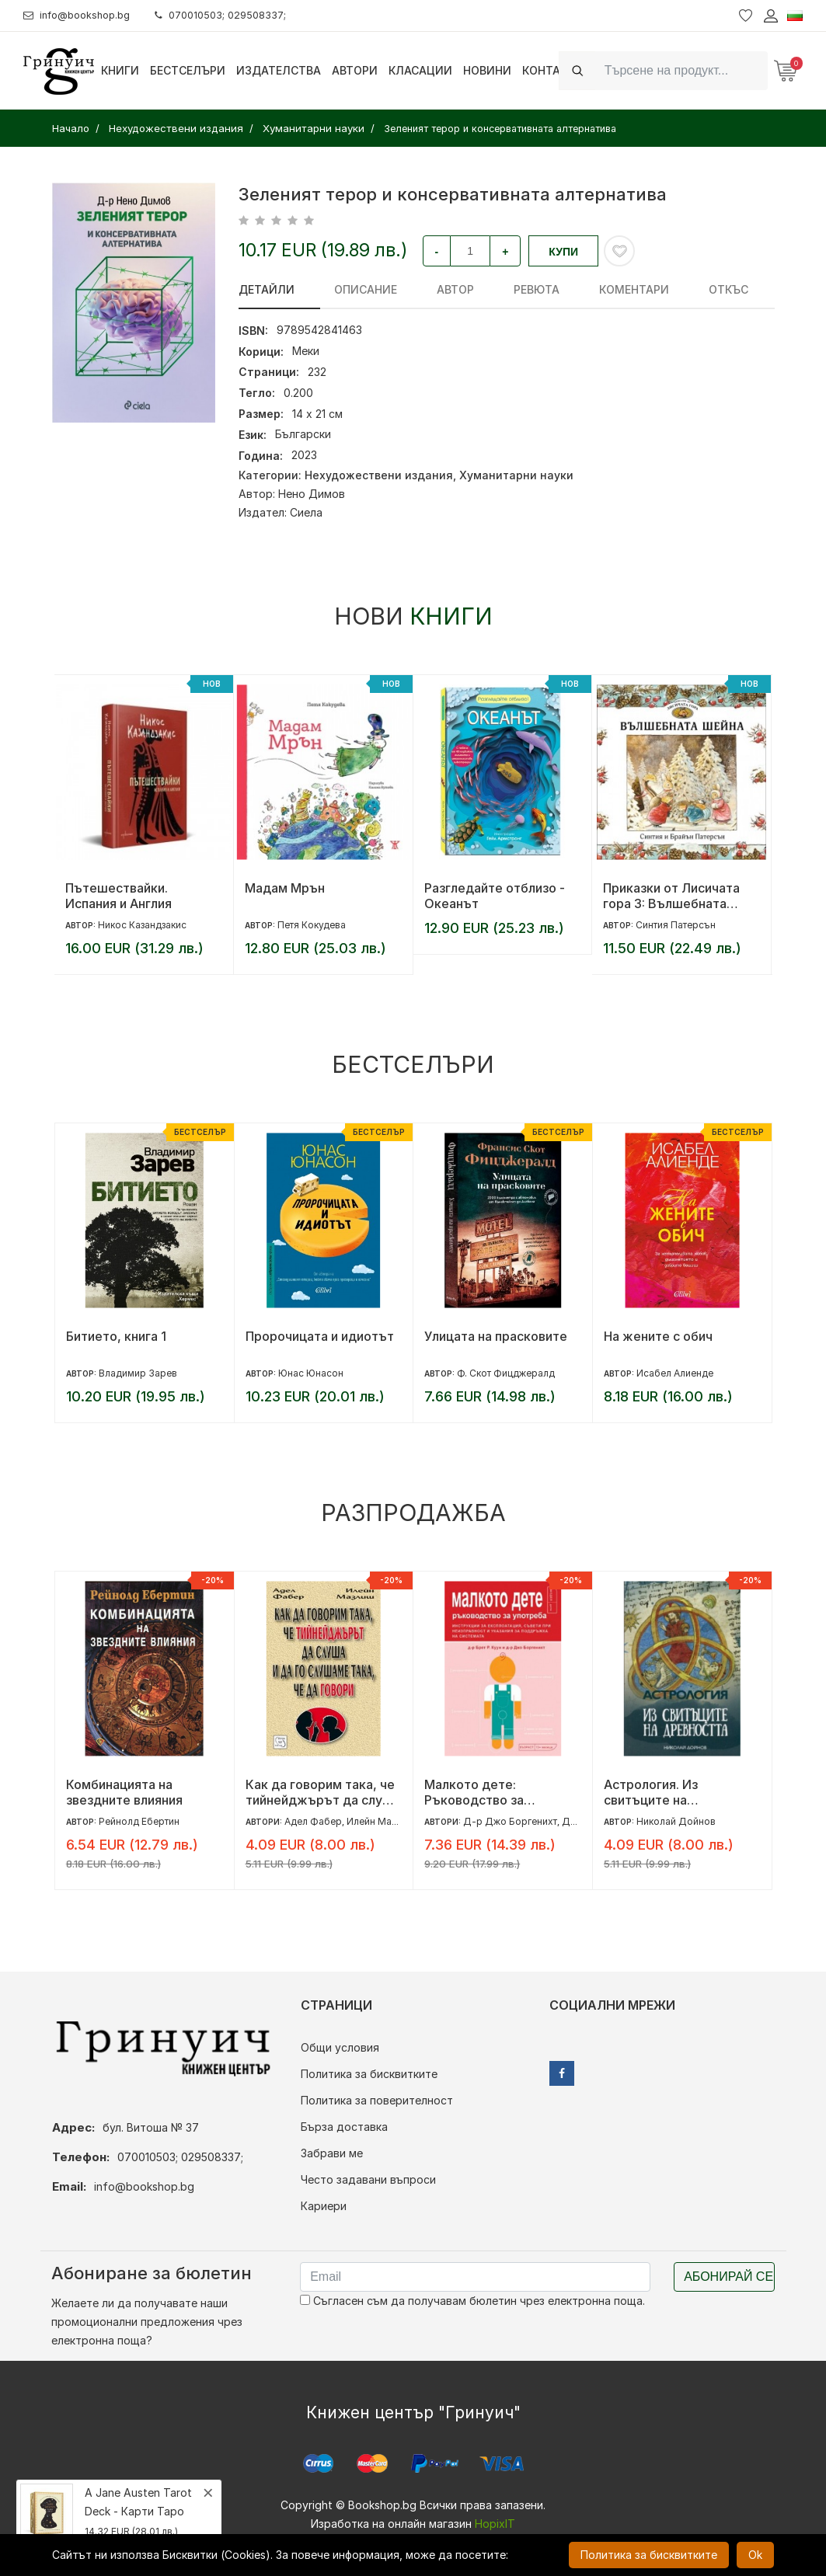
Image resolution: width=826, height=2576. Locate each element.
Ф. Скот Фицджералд (506, 1373)
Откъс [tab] (678, 289)
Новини (487, 70)
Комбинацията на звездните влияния (124, 1792)
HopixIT (495, 2523)
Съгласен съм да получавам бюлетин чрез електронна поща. (472, 2300)
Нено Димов (311, 493)
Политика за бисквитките (369, 2073)
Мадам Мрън (285, 888)
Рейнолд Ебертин (139, 1821)
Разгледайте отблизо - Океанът (494, 895)
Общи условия (340, 2047)
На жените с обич (658, 1336)
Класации (420, 70)
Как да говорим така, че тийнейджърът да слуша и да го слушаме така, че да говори (323, 1792)
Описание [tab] (355, 289)
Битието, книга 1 (116, 1336)
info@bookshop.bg (82, 15)
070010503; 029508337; (236, 15)
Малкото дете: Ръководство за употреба (474, 1792)
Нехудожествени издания (379, 475)
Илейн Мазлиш (380, 1821)
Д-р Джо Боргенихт (510, 1821)
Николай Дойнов (676, 1821)
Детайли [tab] (267, 289)
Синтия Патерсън (676, 925)
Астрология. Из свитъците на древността (651, 1792)
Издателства (278, 70)
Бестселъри (187, 70)
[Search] (681, 70)
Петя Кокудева (311, 925)
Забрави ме (332, 2153)
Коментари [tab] (594, 289)
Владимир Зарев (138, 1373)
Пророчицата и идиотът (320, 1336)
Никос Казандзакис (142, 925)
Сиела (306, 512)
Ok (755, 2554)
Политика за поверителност (377, 2100)
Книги (120, 70)
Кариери (324, 2205)
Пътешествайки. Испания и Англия (118, 895)
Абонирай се (728, 2276)
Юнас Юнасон (310, 1373)
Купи (563, 251)
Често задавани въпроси (368, 2179)
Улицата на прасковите (495, 1336)
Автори (355, 70)
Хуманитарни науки (516, 475)
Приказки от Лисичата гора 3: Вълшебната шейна (671, 895)
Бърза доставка (344, 2126)
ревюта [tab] (506, 289)
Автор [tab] (435, 289)
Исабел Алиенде (674, 1373)
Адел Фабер (313, 1821)
